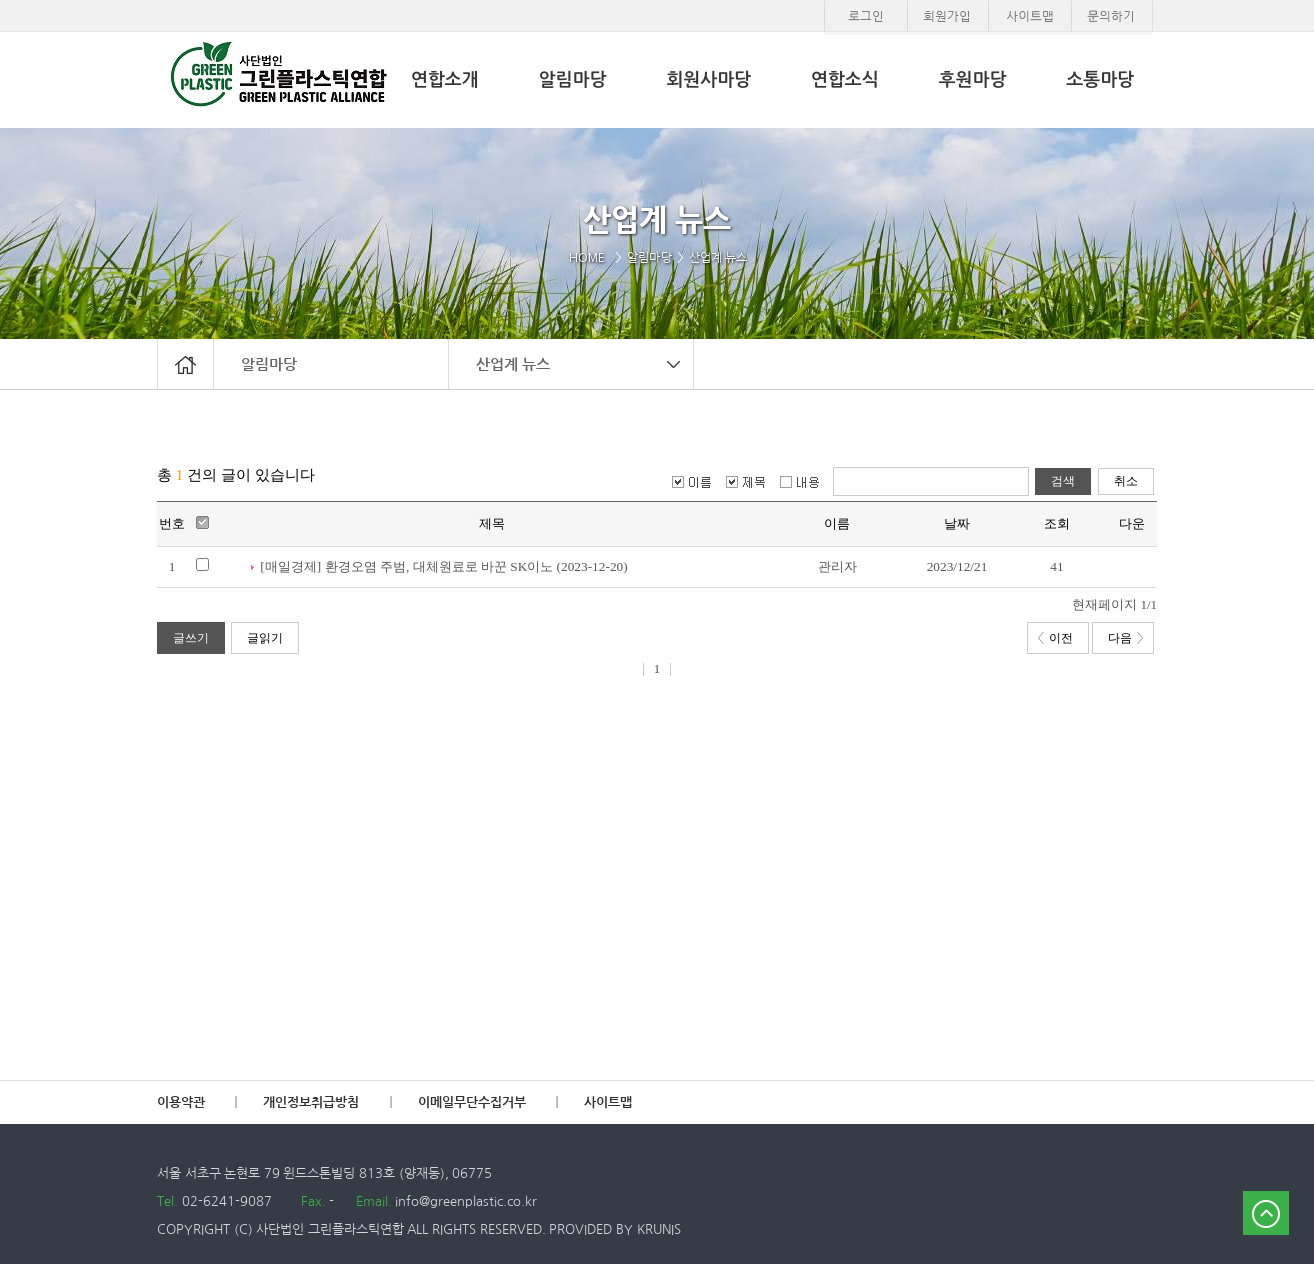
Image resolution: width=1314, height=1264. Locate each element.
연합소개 (445, 80)
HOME (590, 257)
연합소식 (845, 80)
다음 (1125, 638)
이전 (1055, 638)
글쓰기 (191, 638)
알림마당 (269, 364)
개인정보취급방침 (311, 1102)
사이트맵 (608, 1102)
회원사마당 (708, 80)
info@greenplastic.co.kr (465, 1201)
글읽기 (265, 638)
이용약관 (181, 1102)
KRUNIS (659, 1229)
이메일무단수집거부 (472, 1102)
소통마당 (1100, 80)
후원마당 (973, 80)
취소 (1126, 481)
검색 (1063, 481)
